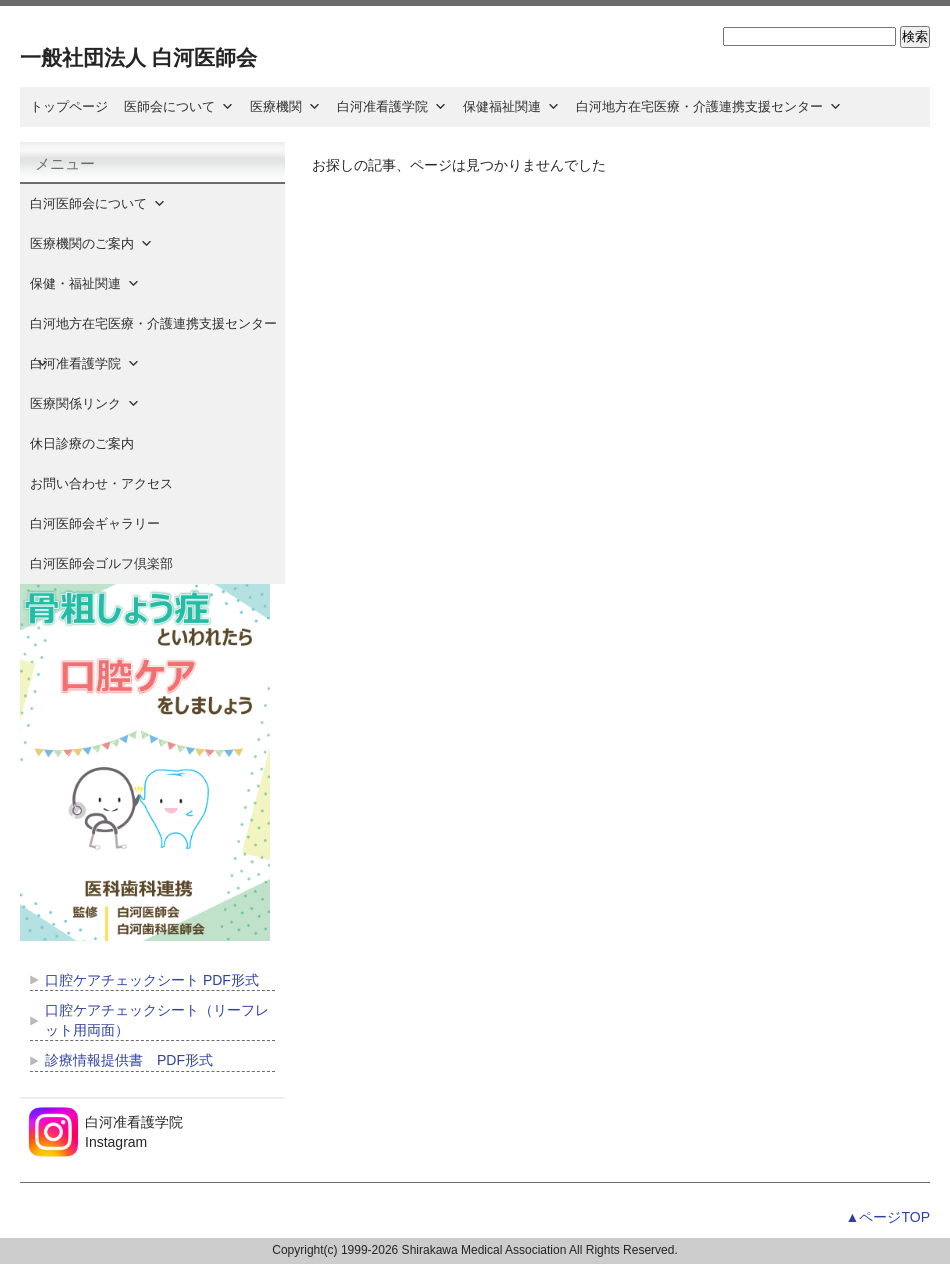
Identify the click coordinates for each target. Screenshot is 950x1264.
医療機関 (285, 106)
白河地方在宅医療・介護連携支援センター (709, 106)
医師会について (179, 106)
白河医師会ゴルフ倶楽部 (101, 563)
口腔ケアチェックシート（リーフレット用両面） (157, 1020)
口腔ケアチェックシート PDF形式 (152, 980)
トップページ (69, 106)
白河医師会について (98, 203)
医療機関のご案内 (91, 243)
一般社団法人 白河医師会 (138, 57)
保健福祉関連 (511, 106)
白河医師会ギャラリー (95, 523)
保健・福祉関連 (85, 283)
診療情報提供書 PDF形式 (129, 1060)
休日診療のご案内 (95, 443)
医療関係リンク (85, 403)
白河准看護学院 (392, 106)
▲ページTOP (888, 1217)
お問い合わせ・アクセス (101, 483)
